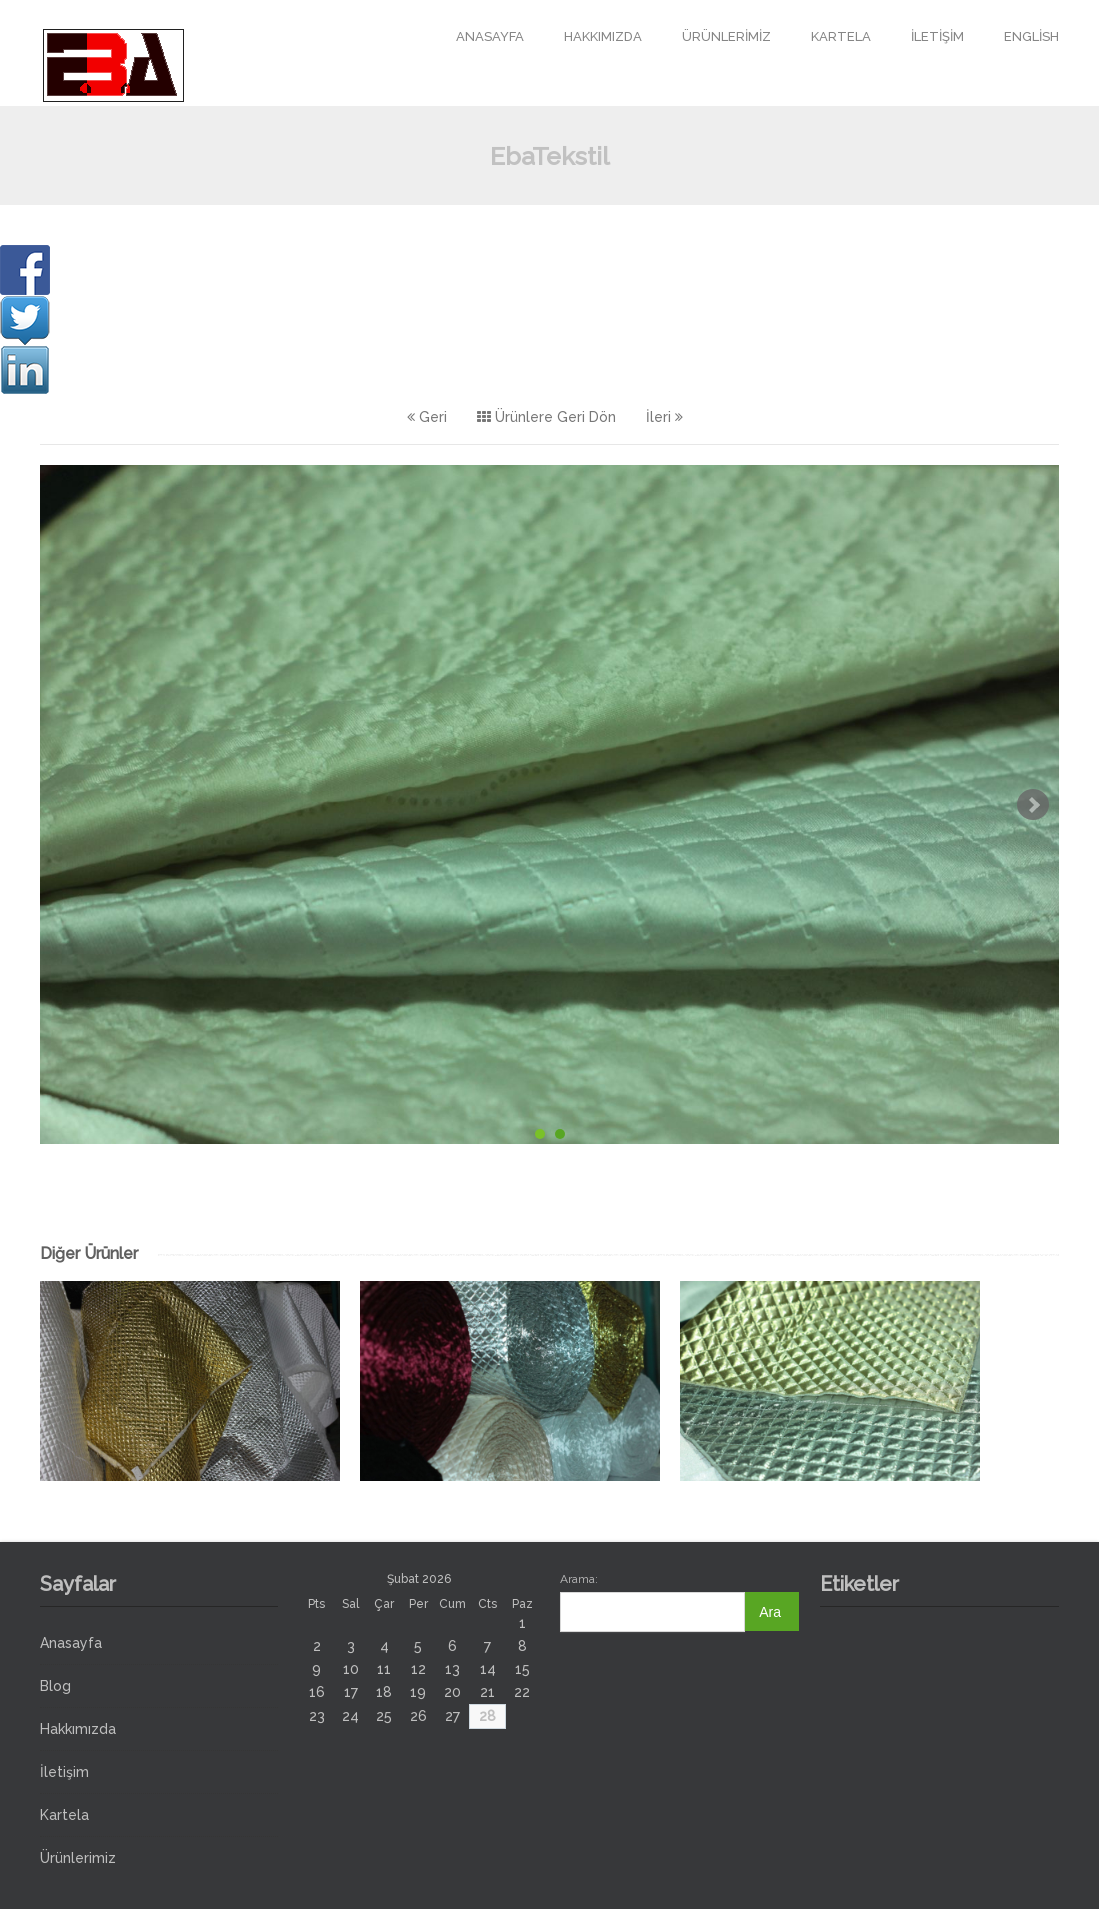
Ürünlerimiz (726, 36)
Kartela (841, 36)
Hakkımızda (603, 36)
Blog (55, 1686)
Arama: (579, 1579)
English (1031, 36)
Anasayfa (490, 36)
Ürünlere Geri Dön (546, 417)
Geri (427, 417)
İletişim (937, 36)
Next (1033, 805)
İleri (664, 417)
